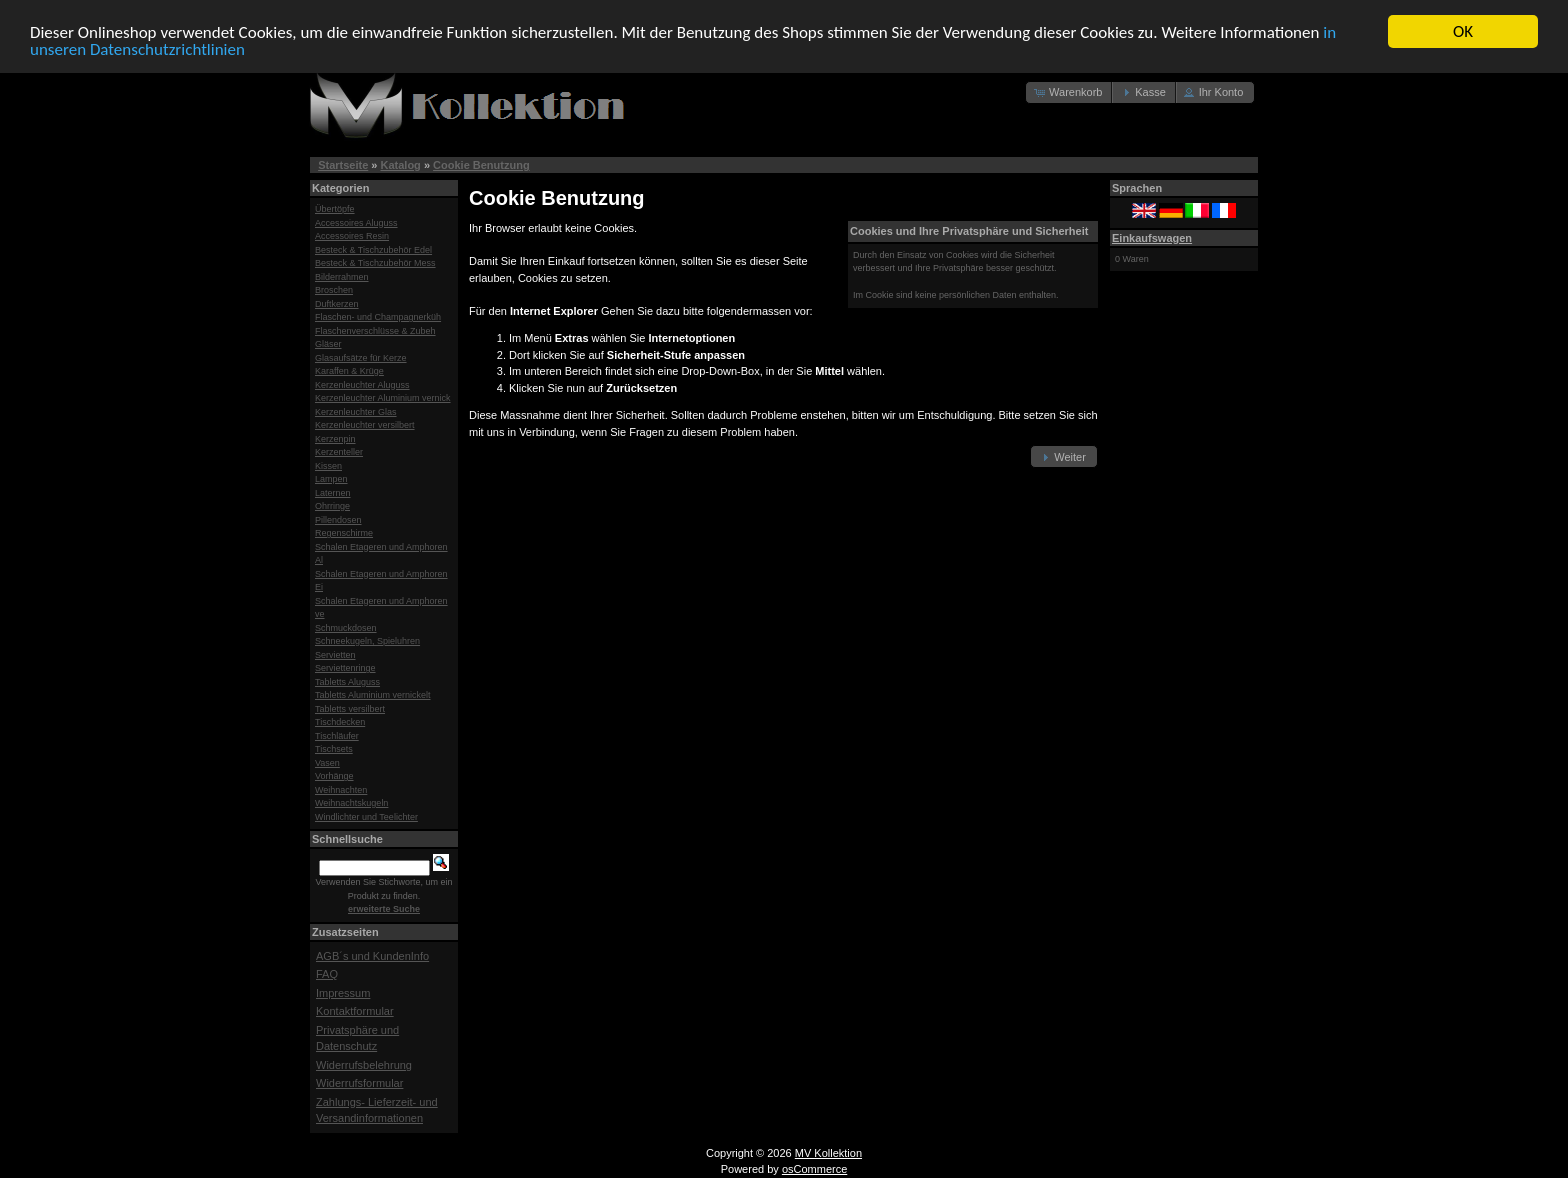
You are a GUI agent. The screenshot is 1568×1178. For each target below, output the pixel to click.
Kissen (328, 465)
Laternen (333, 492)
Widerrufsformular (359, 1083)
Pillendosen (338, 519)
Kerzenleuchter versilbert (365, 425)
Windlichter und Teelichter (366, 816)
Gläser (328, 344)
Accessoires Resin (352, 236)
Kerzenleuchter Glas (356, 411)
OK (1463, 31)
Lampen (331, 479)
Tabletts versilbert (350, 708)
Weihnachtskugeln (351, 803)
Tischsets (334, 749)
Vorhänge (334, 776)
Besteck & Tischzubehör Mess (375, 263)
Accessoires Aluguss (356, 222)
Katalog (401, 165)
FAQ (327, 974)
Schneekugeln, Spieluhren (367, 641)
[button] (1069, 92)
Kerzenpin (335, 438)
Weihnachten (341, 789)
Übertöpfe (335, 209)
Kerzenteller (339, 452)
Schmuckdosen (346, 627)
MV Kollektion (828, 1152)
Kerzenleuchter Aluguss (362, 384)
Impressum (343, 992)
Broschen (334, 290)
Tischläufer (337, 735)
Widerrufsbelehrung (364, 1064)
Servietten (335, 654)
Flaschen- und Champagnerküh (378, 317)
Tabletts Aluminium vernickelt (373, 695)
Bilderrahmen (342, 276)
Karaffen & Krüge (349, 371)
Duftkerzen (337, 303)
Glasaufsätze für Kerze (361, 357)
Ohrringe (332, 506)
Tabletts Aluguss (347, 681)
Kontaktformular (355, 1011)
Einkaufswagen (1152, 237)
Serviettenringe (345, 668)
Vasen (327, 762)
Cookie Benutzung (481, 165)
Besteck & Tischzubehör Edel (373, 249)
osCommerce (814, 1169)
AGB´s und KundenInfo (372, 955)
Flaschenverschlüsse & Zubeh (375, 330)
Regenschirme (344, 533)
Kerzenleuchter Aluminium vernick (383, 398)
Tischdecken (340, 722)
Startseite (343, 165)
